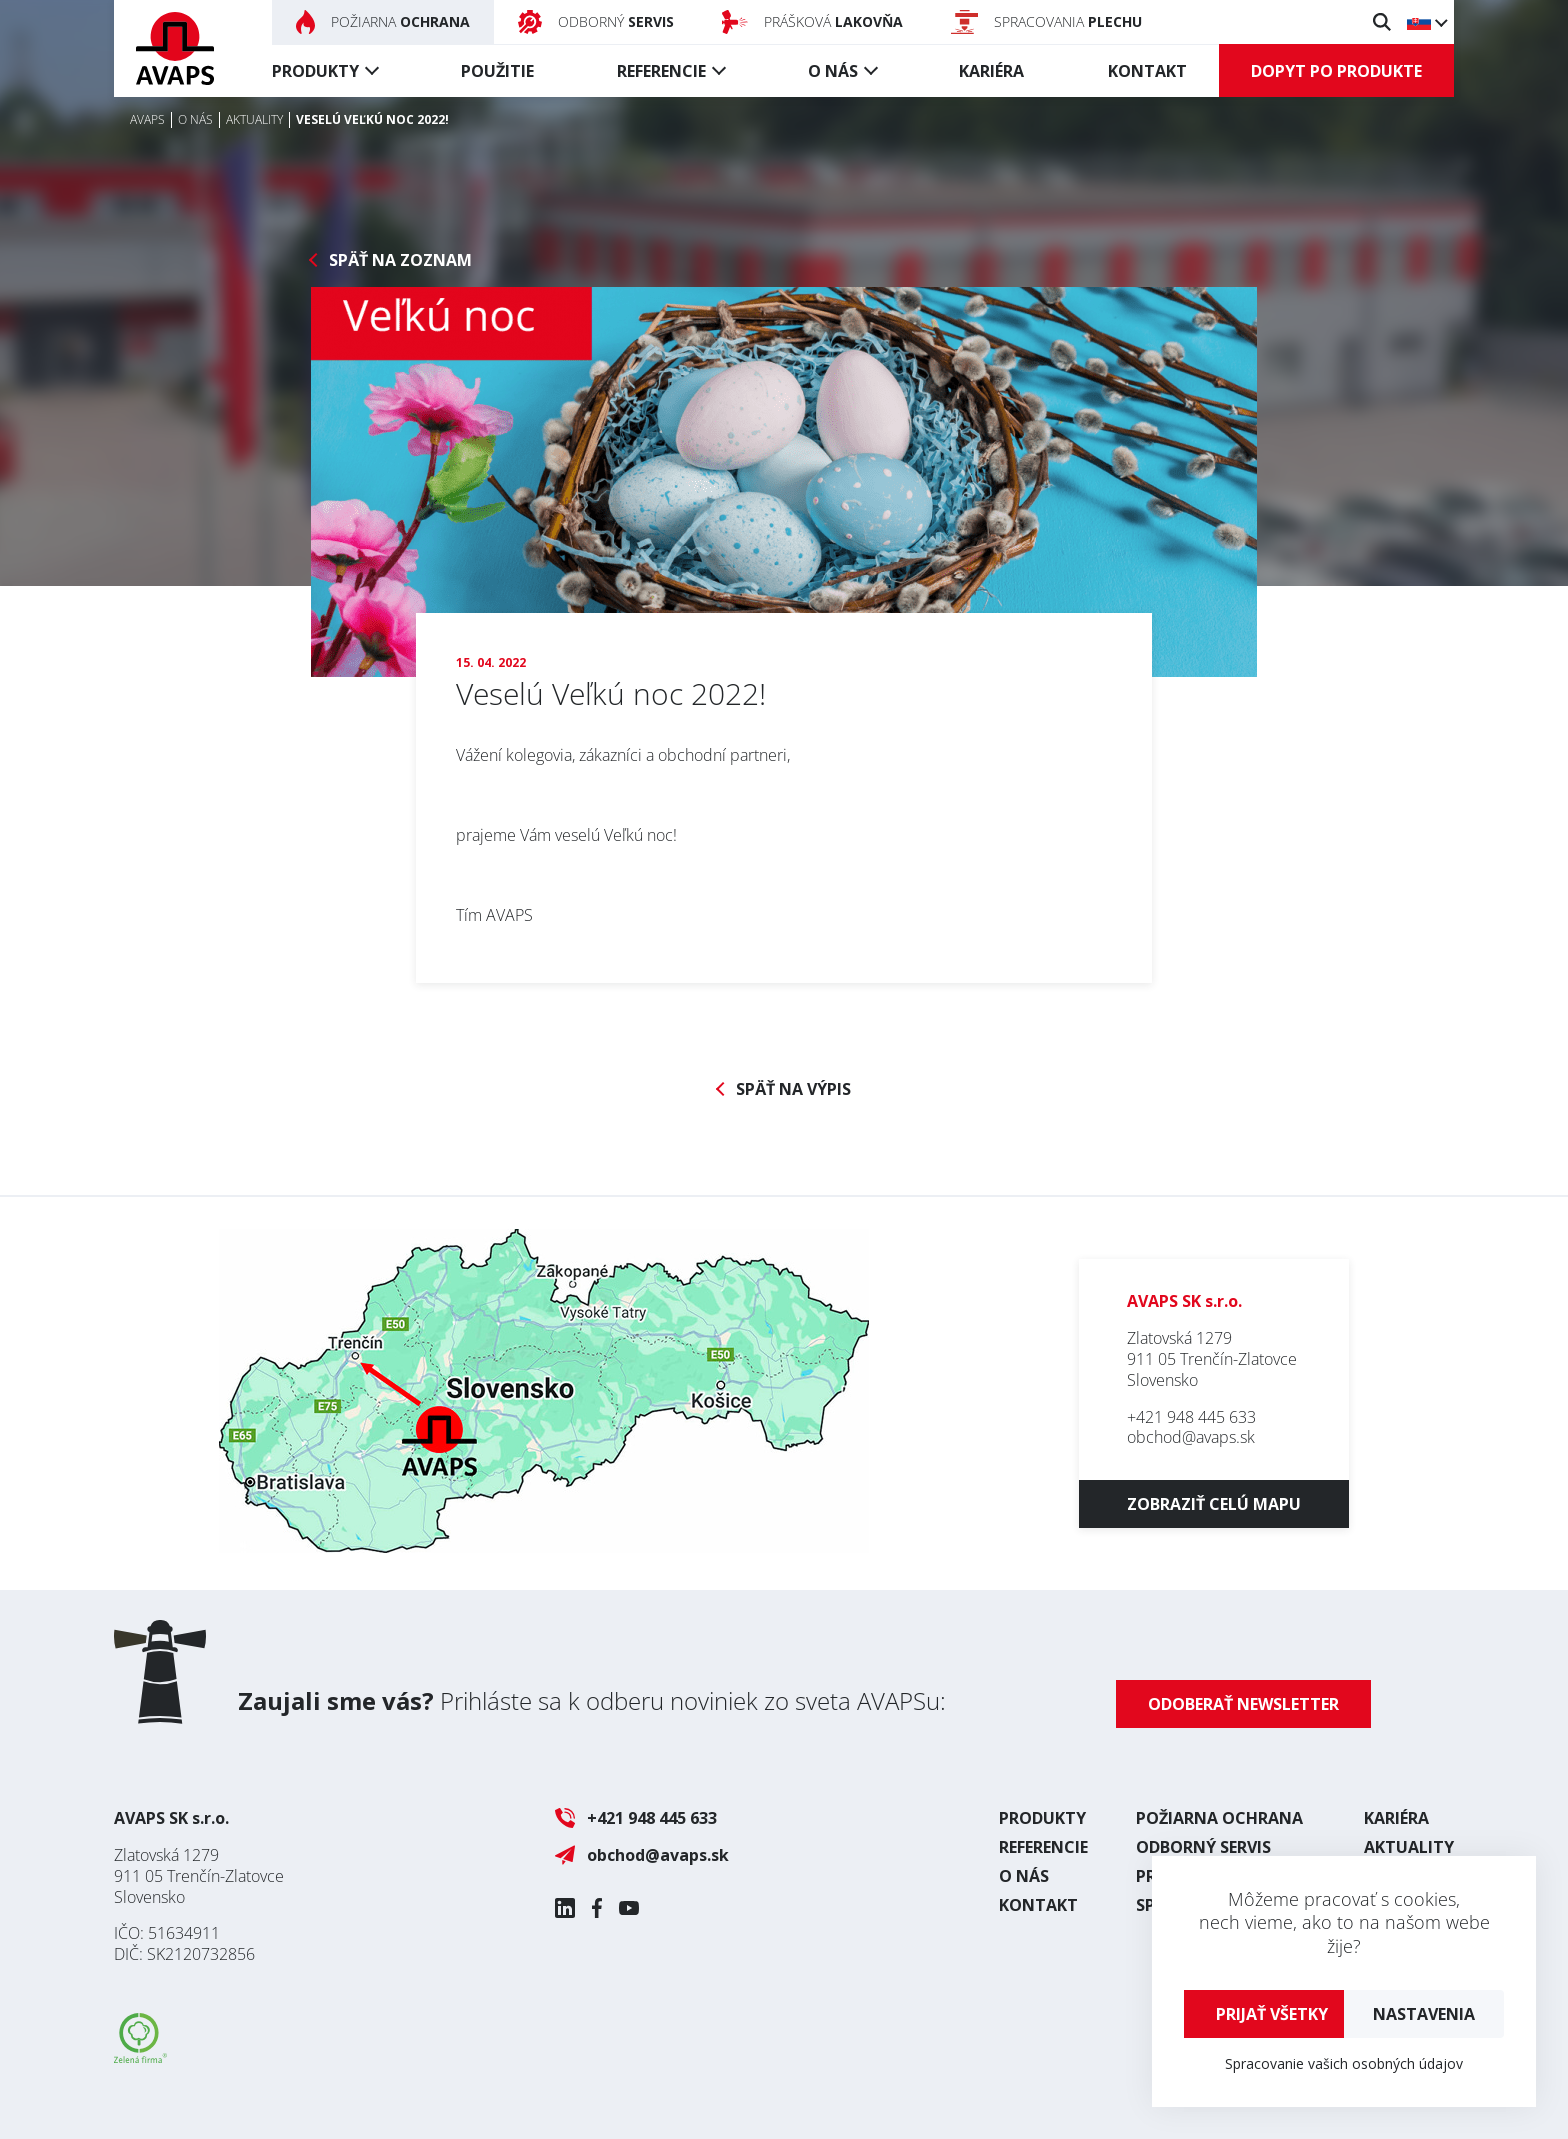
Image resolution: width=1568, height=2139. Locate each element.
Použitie (497, 71)
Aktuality (1409, 1847)
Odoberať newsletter (1243, 1704)
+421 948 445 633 (1191, 1417)
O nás (833, 71)
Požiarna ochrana (1219, 1818)
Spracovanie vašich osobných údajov (1344, 2063)
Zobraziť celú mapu (1214, 1504)
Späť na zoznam (400, 260)
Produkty (315, 71)
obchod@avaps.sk (1191, 1437)
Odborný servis (1203, 1847)
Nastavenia (1424, 2014)
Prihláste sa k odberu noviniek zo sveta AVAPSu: (592, 1700)
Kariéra (991, 71)
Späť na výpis (793, 1089)
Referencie (661, 71)
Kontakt (1147, 71)
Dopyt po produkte (1336, 71)
